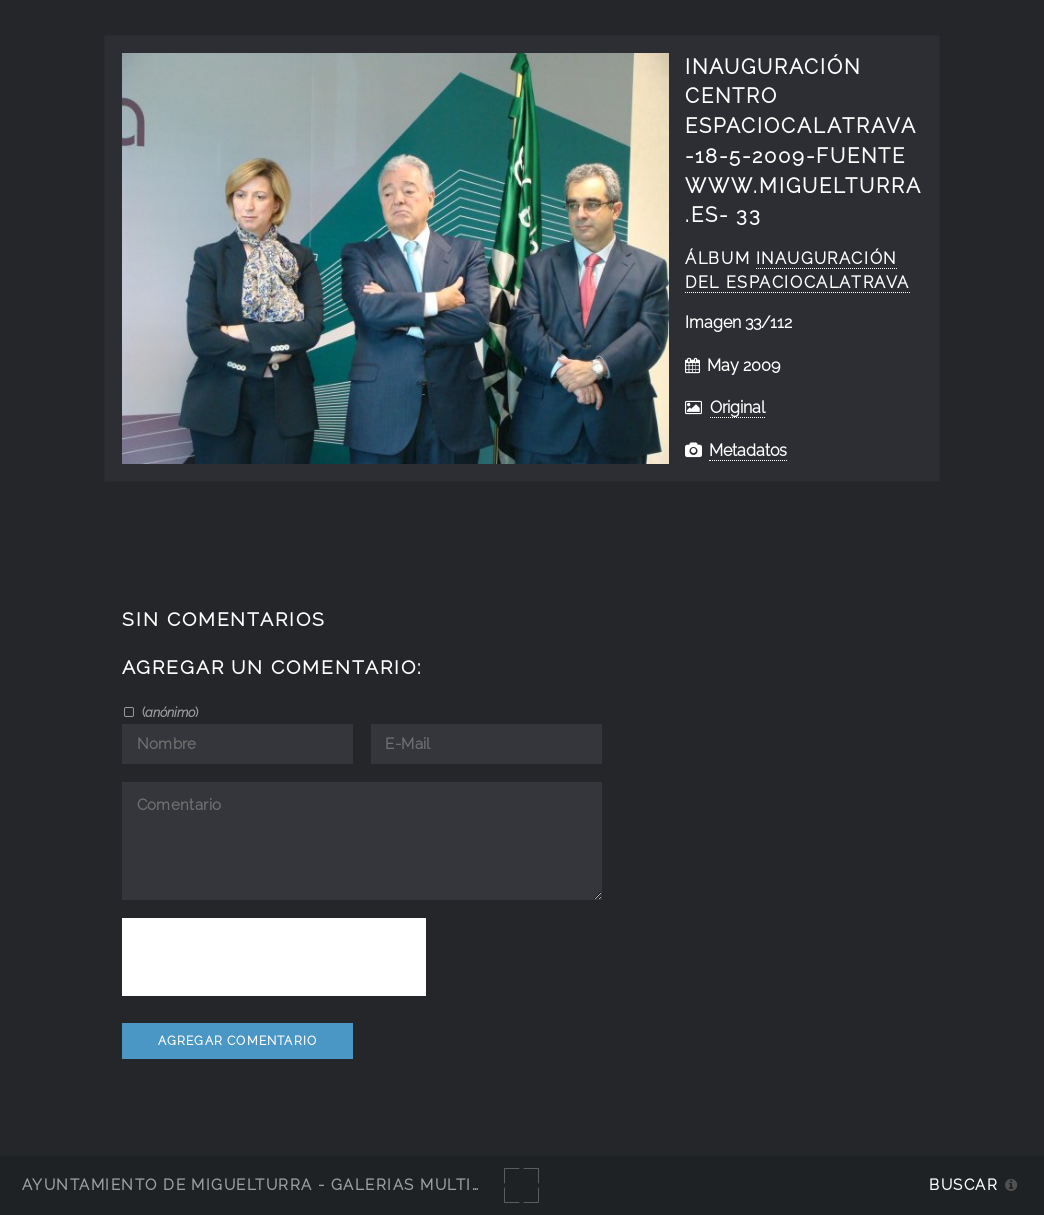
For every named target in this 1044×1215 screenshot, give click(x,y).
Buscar (963, 1184)
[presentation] (274, 957)
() (168, 712)
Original (737, 407)
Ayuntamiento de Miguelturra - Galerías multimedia (274, 1184)
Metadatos (748, 450)
